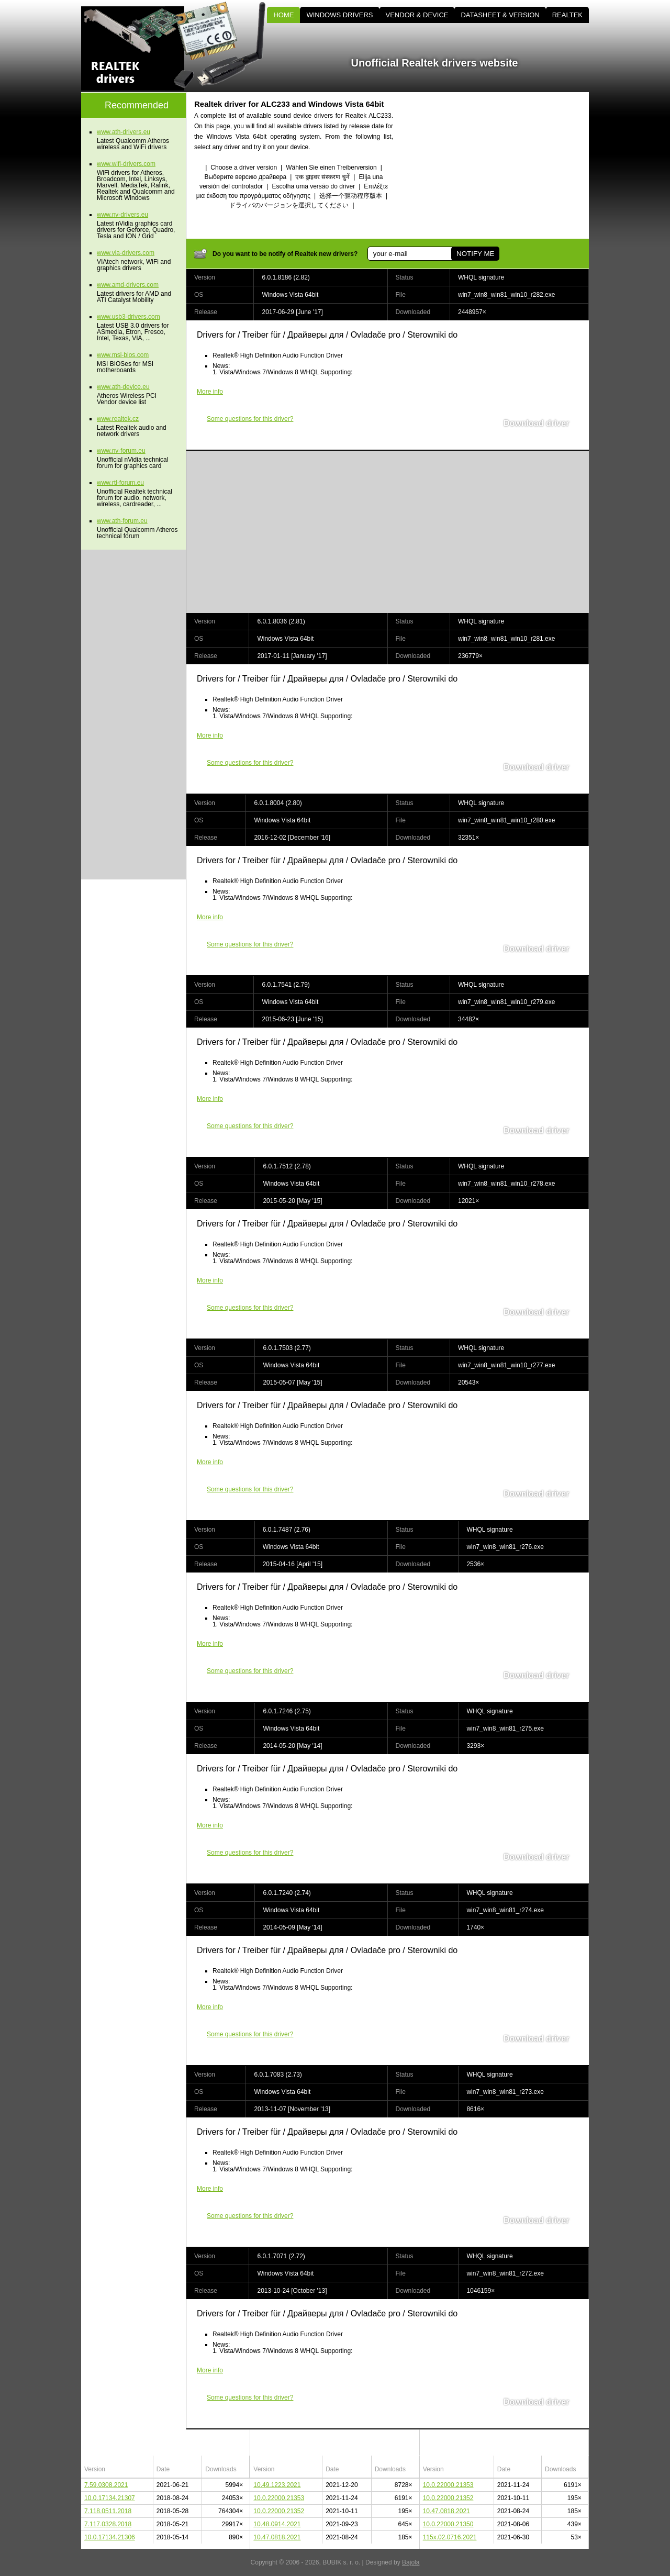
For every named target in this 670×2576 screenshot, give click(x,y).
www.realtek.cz (118, 419)
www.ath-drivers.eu (123, 132)
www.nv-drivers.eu (122, 214)
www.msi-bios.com (123, 355)
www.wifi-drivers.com (126, 164)
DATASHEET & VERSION (500, 15)
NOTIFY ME (475, 254)
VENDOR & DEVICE (417, 15)
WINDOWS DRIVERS (339, 15)
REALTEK (567, 15)
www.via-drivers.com (125, 253)
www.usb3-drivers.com (128, 317)
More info (210, 391)
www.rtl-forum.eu (120, 482)
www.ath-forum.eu (122, 521)
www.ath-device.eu (123, 387)
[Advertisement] (500, 165)
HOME (283, 15)
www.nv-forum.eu (121, 451)
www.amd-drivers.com (128, 285)
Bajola (410, 2562)
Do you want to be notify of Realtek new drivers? (285, 254)
